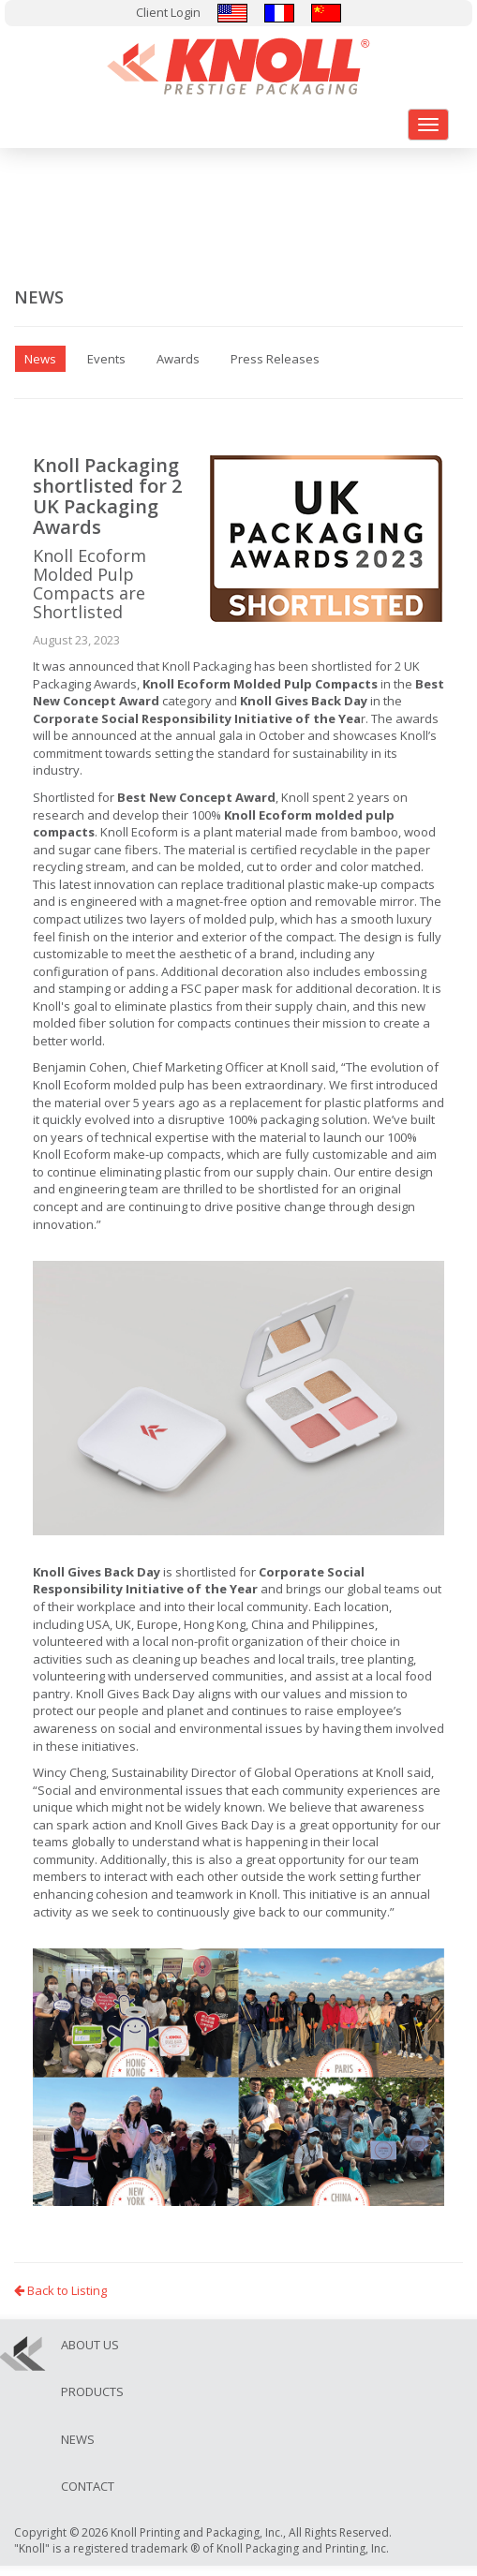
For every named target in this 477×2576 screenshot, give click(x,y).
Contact (87, 2486)
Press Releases (275, 358)
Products (92, 2391)
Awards (178, 358)
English (232, 13)
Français (279, 13)
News (78, 2439)
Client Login (168, 12)
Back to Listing (60, 2290)
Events (106, 358)
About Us (90, 2344)
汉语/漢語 (326, 13)
